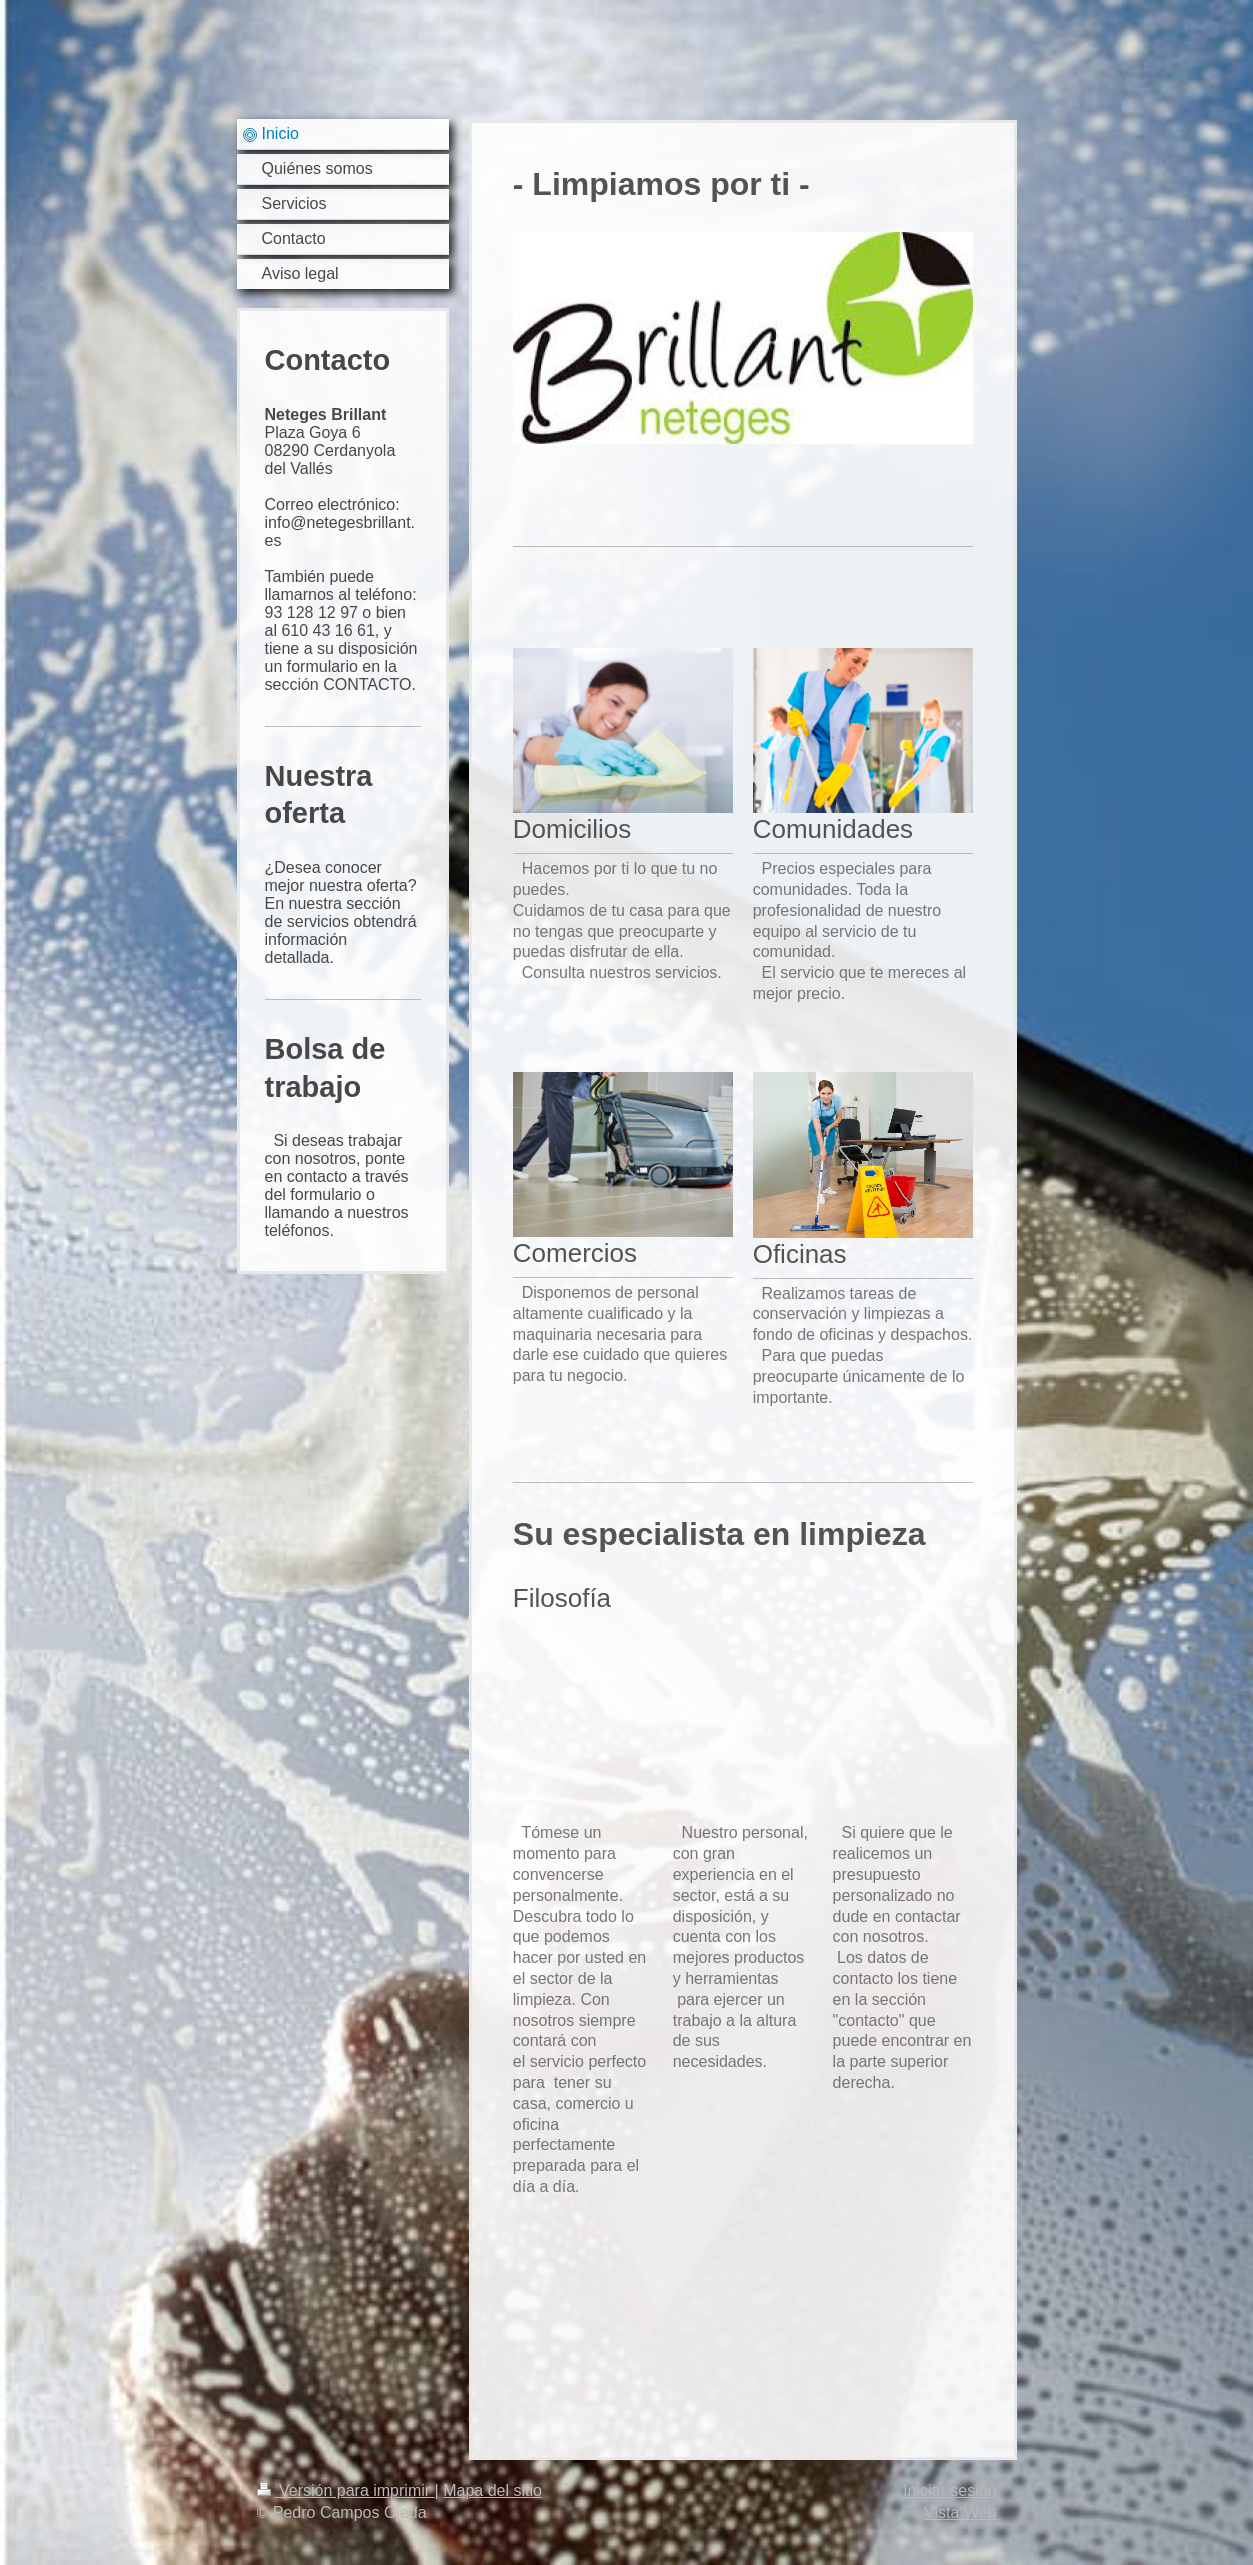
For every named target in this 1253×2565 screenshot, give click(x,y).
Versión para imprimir (346, 2490)
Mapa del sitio (492, 2490)
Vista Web (960, 2512)
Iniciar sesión (949, 2490)
